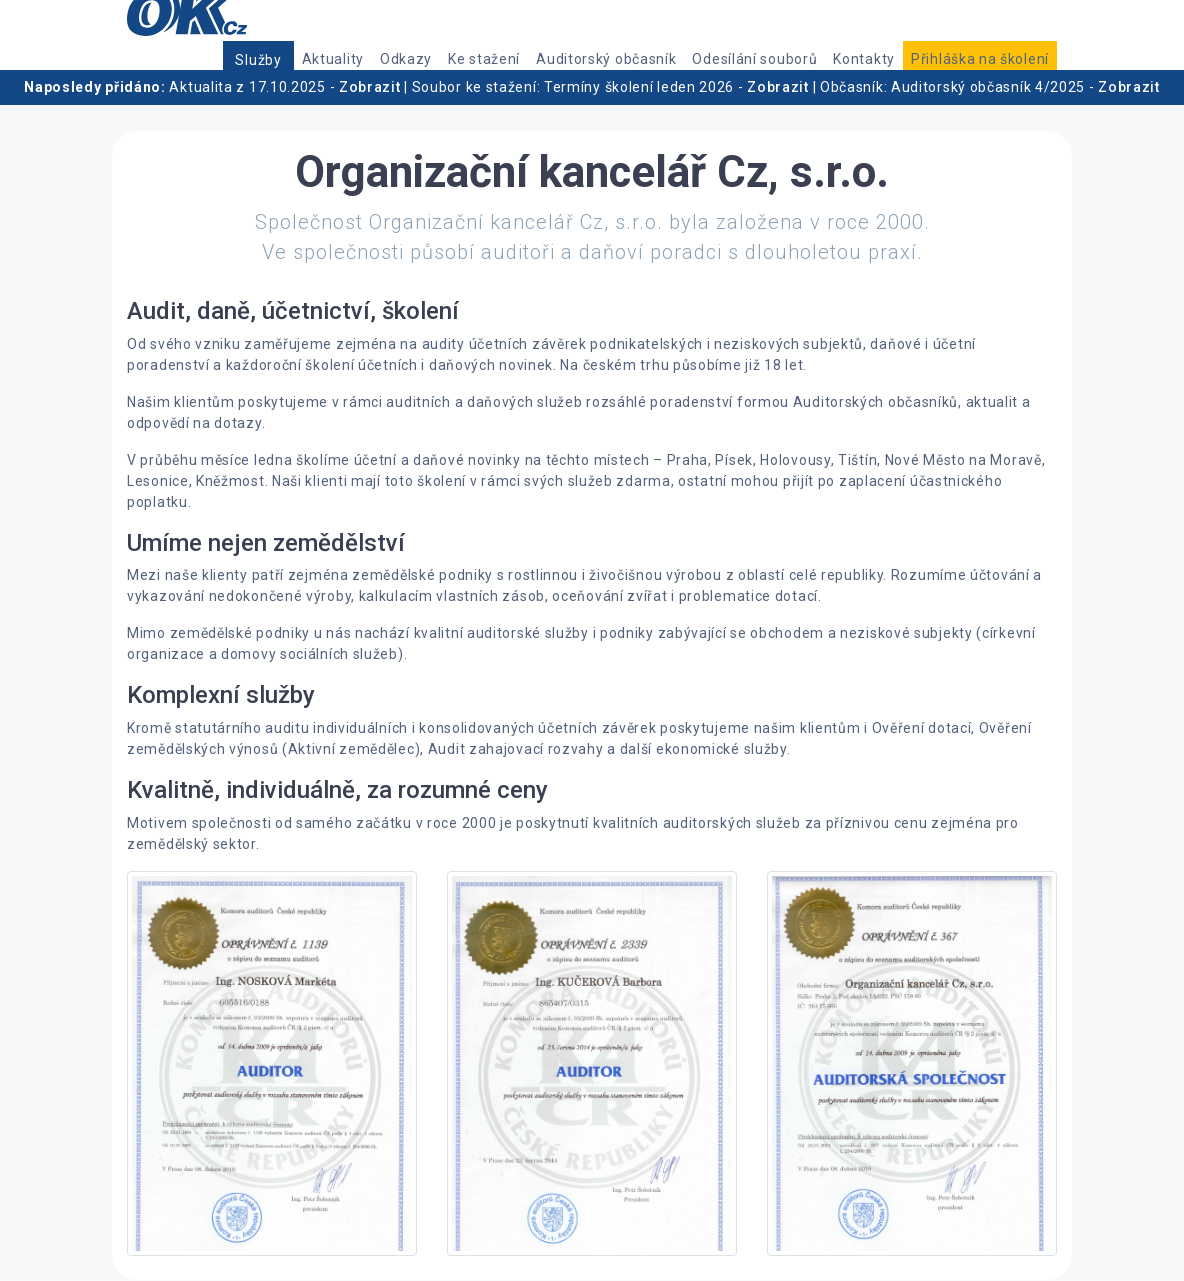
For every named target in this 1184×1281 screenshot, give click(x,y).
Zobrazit (370, 87)
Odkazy (406, 59)
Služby (258, 60)
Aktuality (333, 59)
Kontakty (864, 59)
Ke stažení (484, 59)
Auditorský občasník (606, 59)
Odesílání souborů (754, 59)
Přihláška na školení (980, 59)
